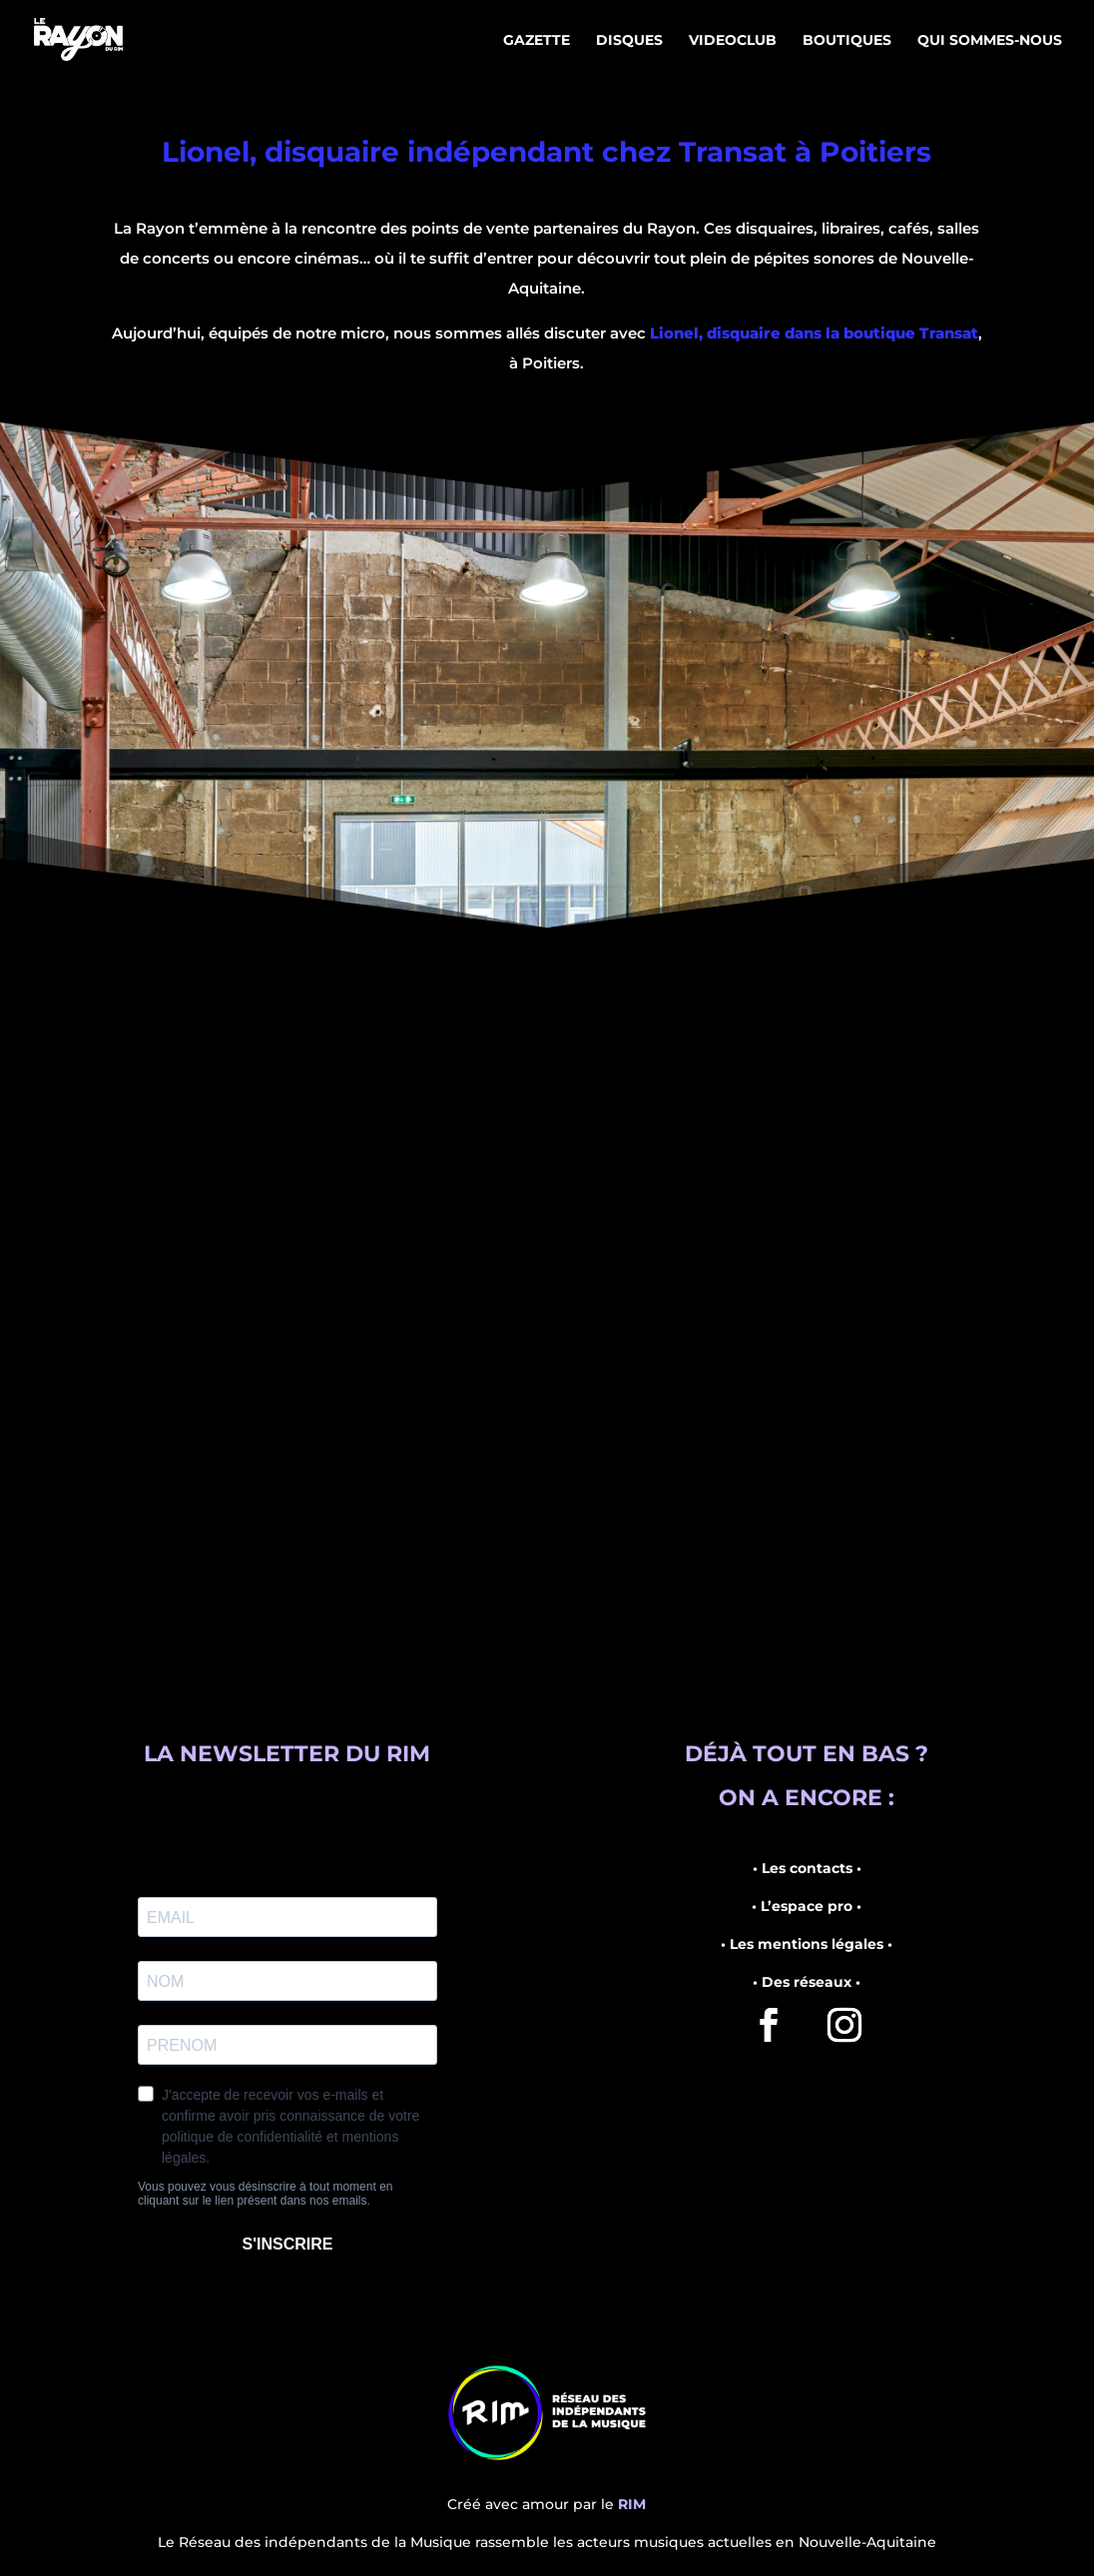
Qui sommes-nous (989, 41)
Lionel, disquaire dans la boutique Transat (814, 332)
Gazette (536, 41)
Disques (629, 41)
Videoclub (733, 41)
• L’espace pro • (806, 1906)
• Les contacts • (807, 1868)
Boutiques (847, 41)
